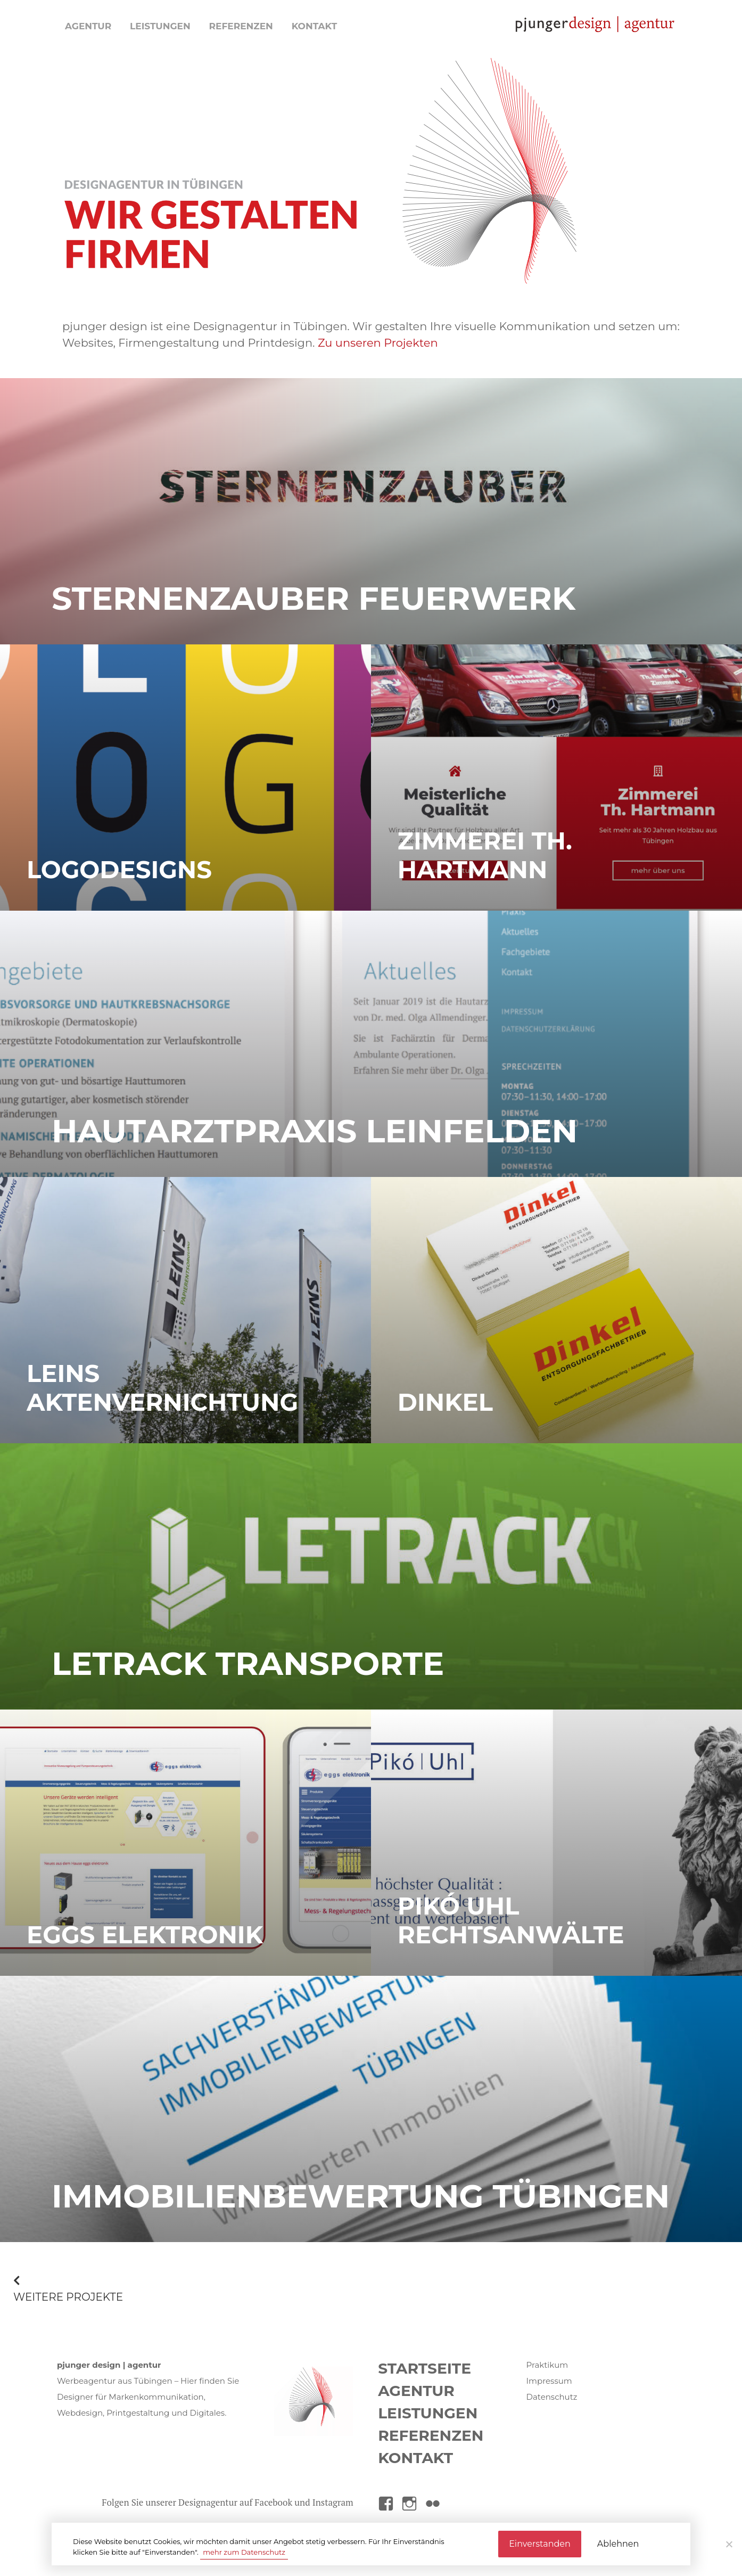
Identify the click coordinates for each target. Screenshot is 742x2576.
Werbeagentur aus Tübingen (114, 2381)
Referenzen (241, 26)
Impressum (549, 2381)
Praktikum (547, 2365)
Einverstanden (540, 2544)
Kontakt (314, 26)
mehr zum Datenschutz (244, 2552)
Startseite (424, 2368)
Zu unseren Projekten (378, 342)
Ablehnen (618, 2544)
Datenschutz (552, 2397)
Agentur (88, 26)
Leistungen (160, 26)
